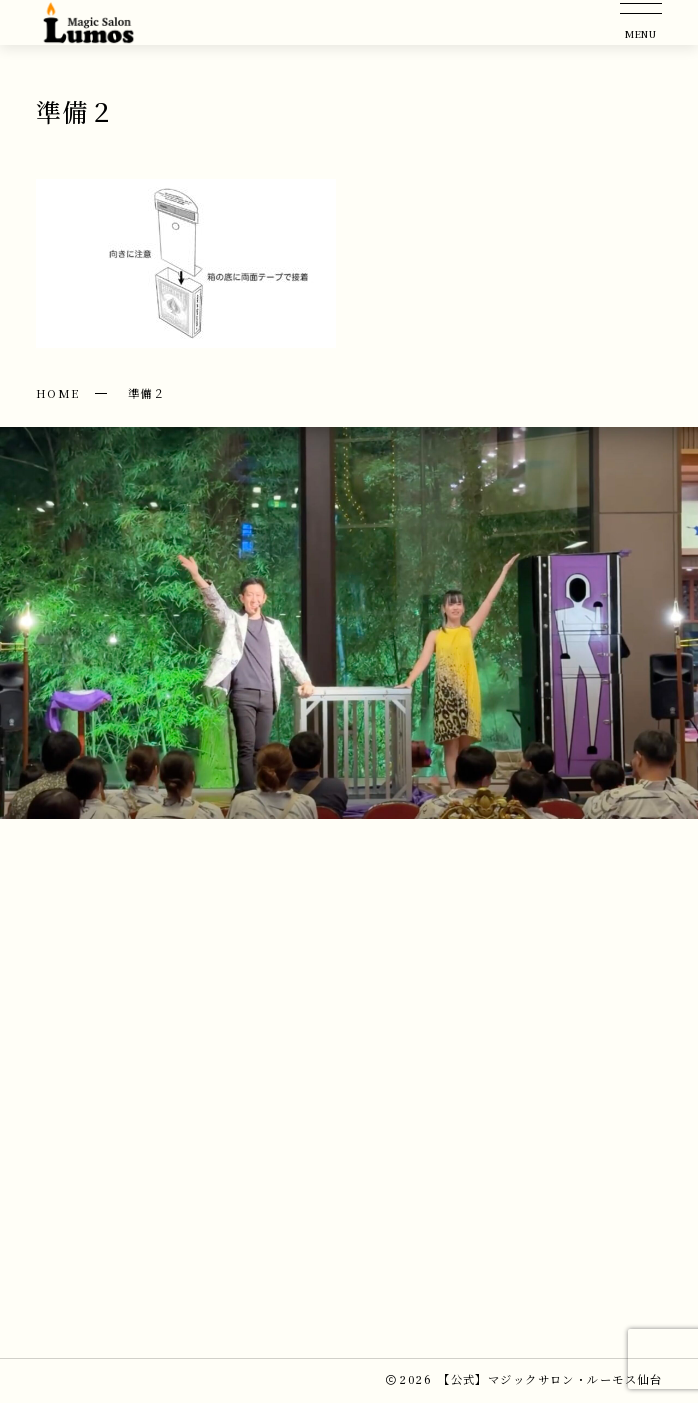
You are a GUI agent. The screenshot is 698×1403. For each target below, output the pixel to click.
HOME (58, 393)
